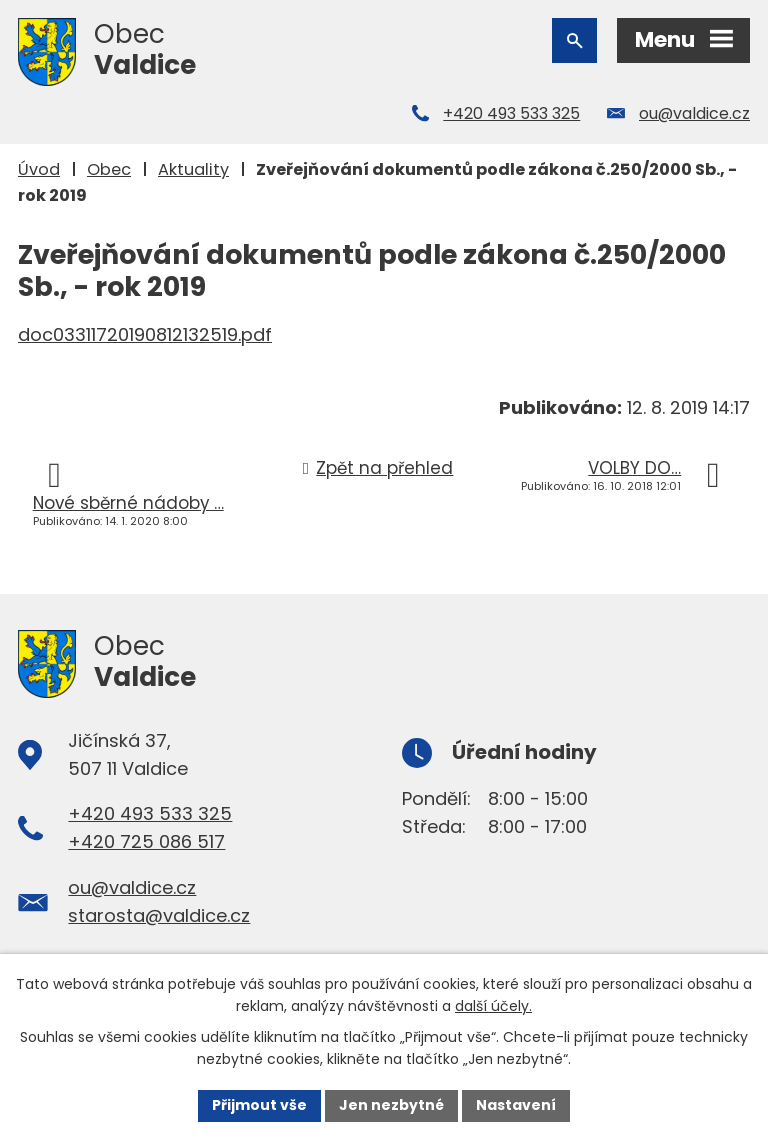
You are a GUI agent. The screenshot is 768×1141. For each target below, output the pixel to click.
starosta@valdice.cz (159, 915)
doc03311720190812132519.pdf (145, 334)
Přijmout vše (259, 1105)
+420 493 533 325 (511, 113)
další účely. (493, 1006)
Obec (109, 169)
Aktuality (193, 169)
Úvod (39, 169)
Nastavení (516, 1105)
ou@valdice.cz (694, 113)
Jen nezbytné (391, 1105)
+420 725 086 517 (146, 841)
